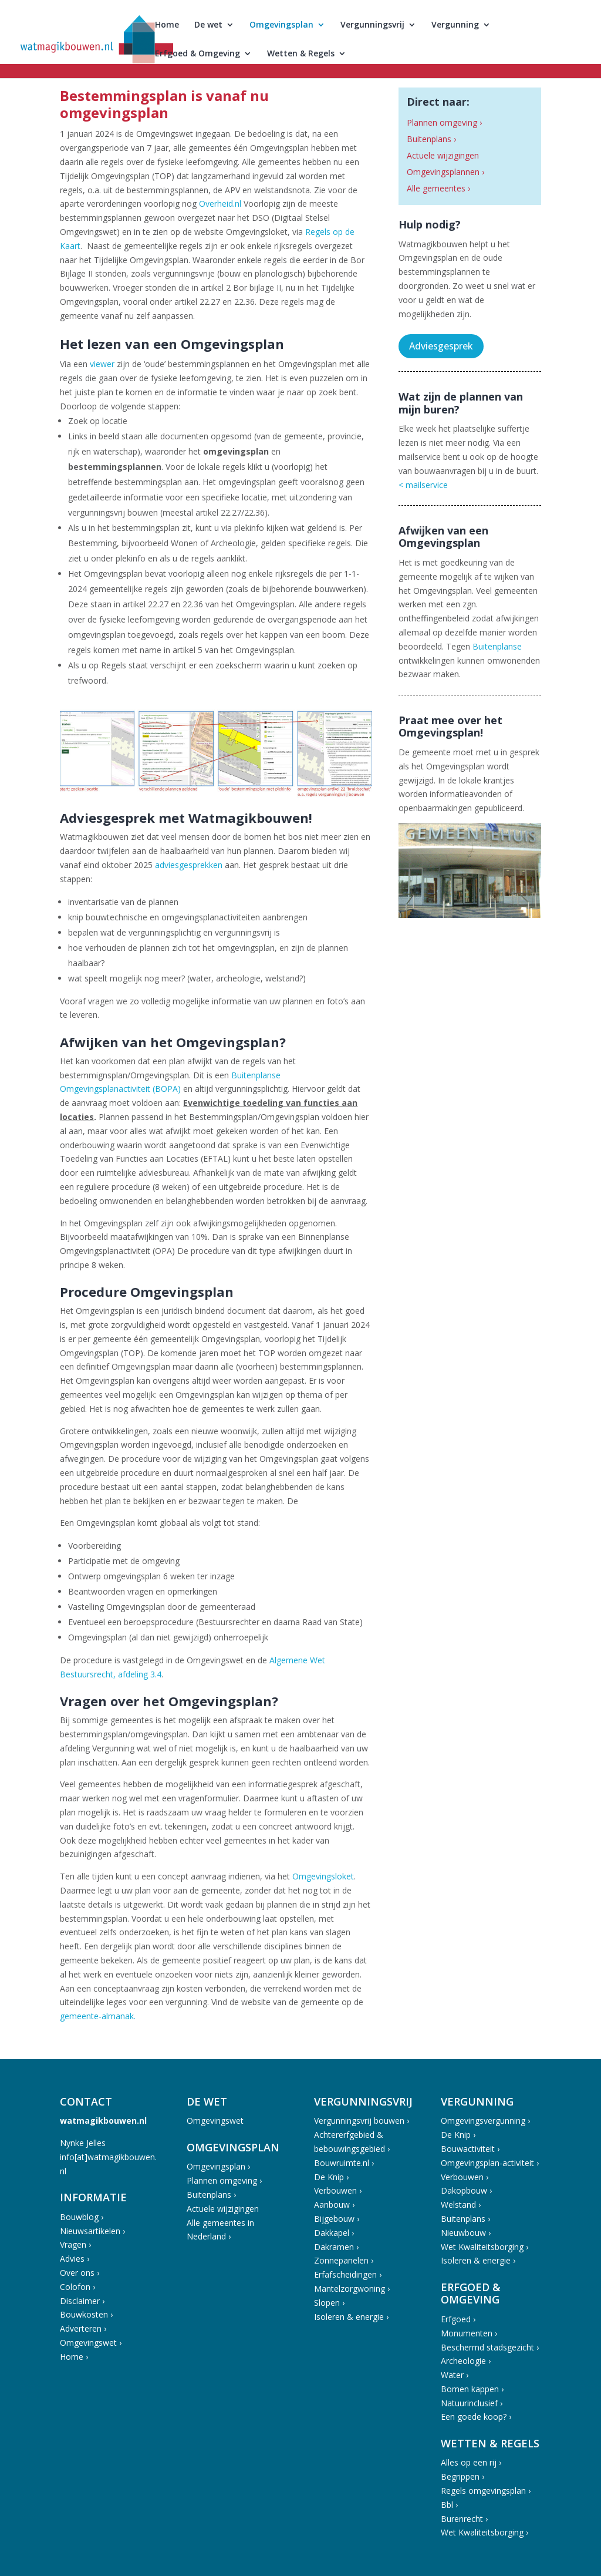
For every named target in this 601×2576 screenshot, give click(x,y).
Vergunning (455, 25)
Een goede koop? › (476, 2416)
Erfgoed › (458, 2319)
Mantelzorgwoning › (352, 2288)
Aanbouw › (334, 2204)
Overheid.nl (220, 203)
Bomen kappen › (472, 2389)
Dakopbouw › (466, 2190)
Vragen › (75, 2244)
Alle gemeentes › (438, 188)
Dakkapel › (334, 2232)
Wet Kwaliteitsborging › (484, 2246)
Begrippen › (462, 2476)
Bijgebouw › (336, 2218)
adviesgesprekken (188, 864)
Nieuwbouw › (466, 2232)
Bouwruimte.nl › (344, 2162)
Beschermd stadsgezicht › (490, 2347)
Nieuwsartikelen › (92, 2231)
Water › (454, 2374)
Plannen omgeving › (444, 122)
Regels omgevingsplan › (486, 2490)
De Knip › (331, 2176)
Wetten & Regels (301, 54)
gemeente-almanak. (99, 2016)
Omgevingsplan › (218, 2166)
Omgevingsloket (323, 1876)
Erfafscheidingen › (347, 2274)
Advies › (74, 2258)
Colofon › (77, 2286)
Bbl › (449, 2504)
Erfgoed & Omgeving (197, 54)
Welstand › (461, 2204)
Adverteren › (83, 2328)
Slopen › (329, 2302)
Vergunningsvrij (372, 25)
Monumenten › (469, 2333)
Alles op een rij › (471, 2462)
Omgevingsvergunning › (485, 2120)
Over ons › (79, 2272)
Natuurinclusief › (471, 2403)
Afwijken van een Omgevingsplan (443, 536)
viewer (102, 363)
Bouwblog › (81, 2216)
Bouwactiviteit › (470, 2148)
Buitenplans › (431, 138)
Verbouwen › (338, 2190)
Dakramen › (336, 2246)
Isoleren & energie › (351, 2316)
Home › (74, 2356)
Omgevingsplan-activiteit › (490, 2162)
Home (167, 25)
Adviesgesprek (441, 345)
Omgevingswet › (90, 2342)
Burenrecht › (464, 2518)
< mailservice (423, 484)
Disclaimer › (82, 2300)
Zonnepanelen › (343, 2260)
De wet (208, 25)
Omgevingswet (215, 2120)
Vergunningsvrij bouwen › (361, 2120)
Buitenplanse (497, 646)
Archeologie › (466, 2360)
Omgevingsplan (281, 25)
